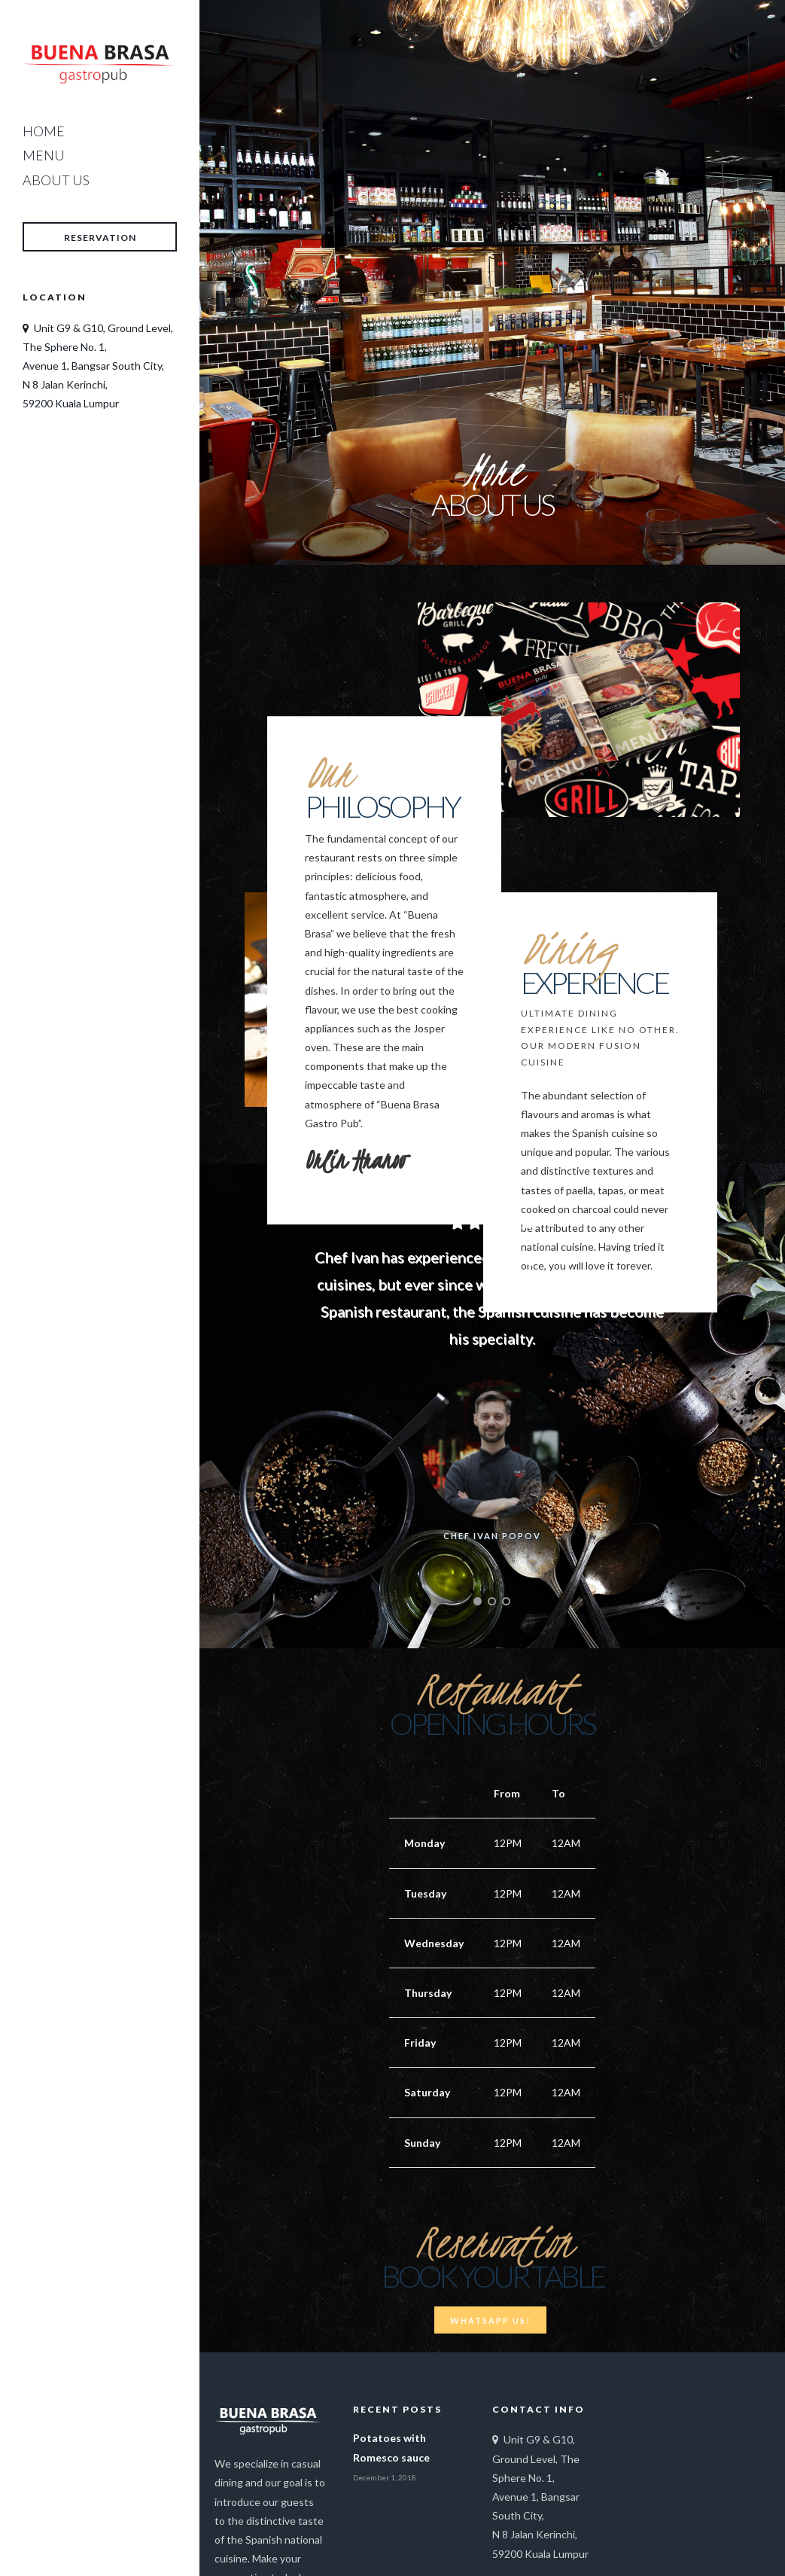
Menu (44, 155)
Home (44, 131)
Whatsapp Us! (490, 2320)
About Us (56, 180)
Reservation (100, 237)
